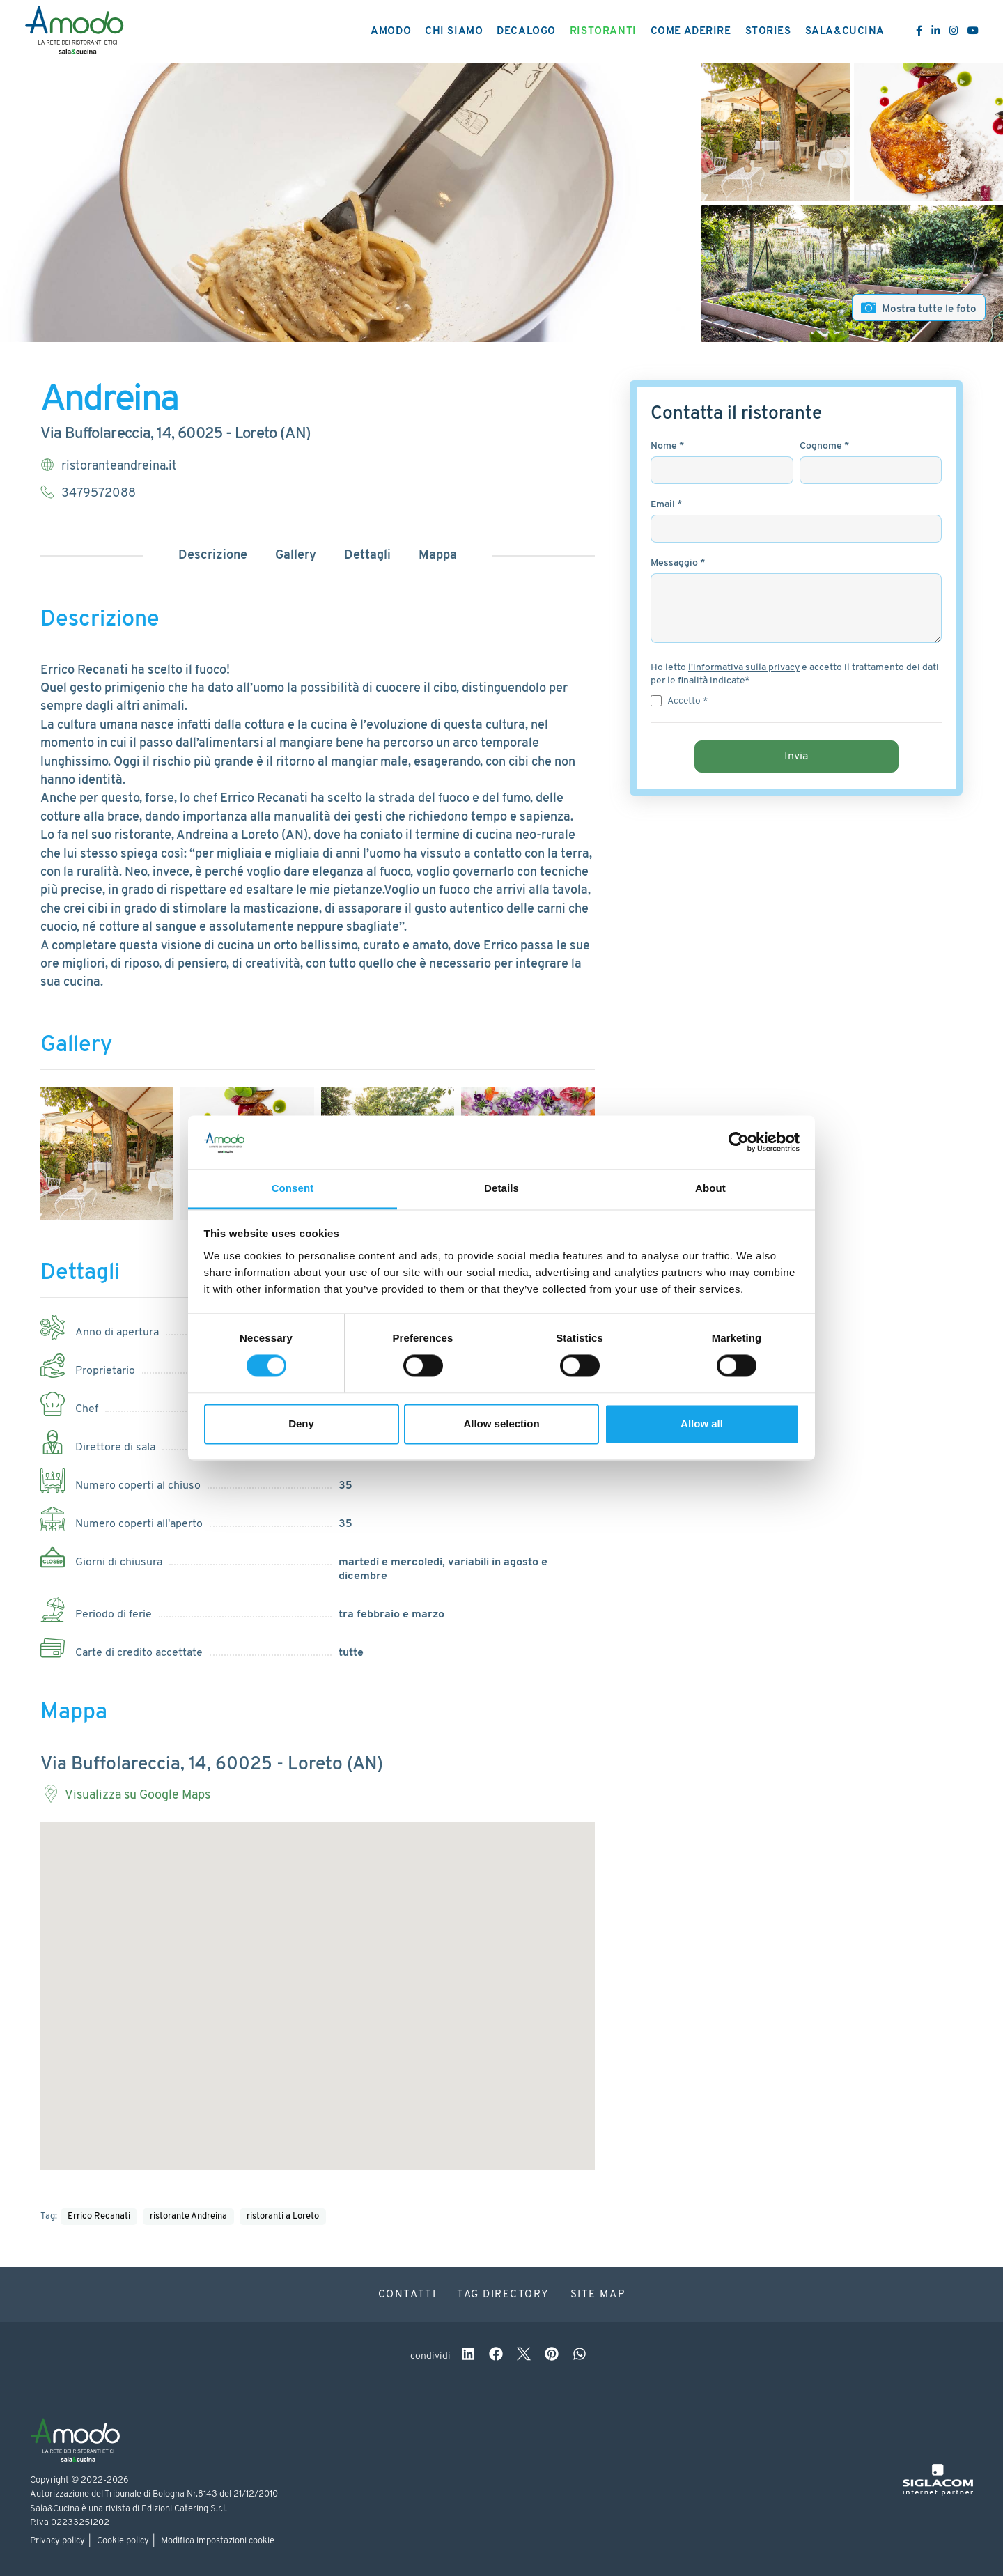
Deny (301, 1423)
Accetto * (687, 701)
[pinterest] (552, 2356)
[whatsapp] (579, 2356)
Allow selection (501, 1423)
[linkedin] (468, 2356)
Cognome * (824, 446)
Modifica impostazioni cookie (217, 2540)
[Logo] (74, 32)
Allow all (702, 1423)
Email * (666, 504)
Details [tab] (501, 1188)
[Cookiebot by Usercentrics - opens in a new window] (739, 1142)
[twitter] (524, 2356)
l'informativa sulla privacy (744, 667)
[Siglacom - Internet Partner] (938, 2493)
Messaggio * (678, 563)
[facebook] (496, 2356)
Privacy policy (57, 2540)
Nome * (667, 446)
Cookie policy (123, 2540)
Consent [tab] (293, 1188)
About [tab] (710, 1188)
